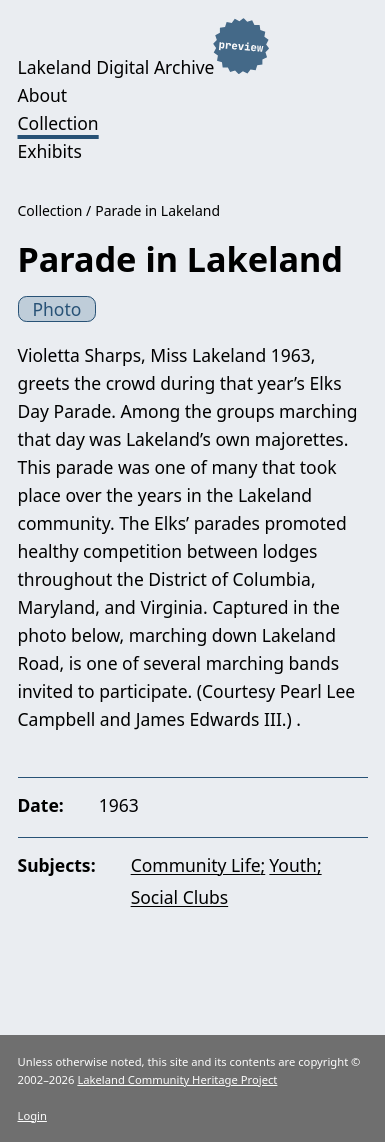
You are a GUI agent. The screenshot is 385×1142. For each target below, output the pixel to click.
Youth (293, 865)
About (43, 95)
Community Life (196, 865)
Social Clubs (180, 897)
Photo (56, 309)
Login (32, 1115)
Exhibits (50, 151)
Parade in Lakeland (157, 210)
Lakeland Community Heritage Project (177, 1079)
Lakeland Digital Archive (116, 67)
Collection (58, 123)
